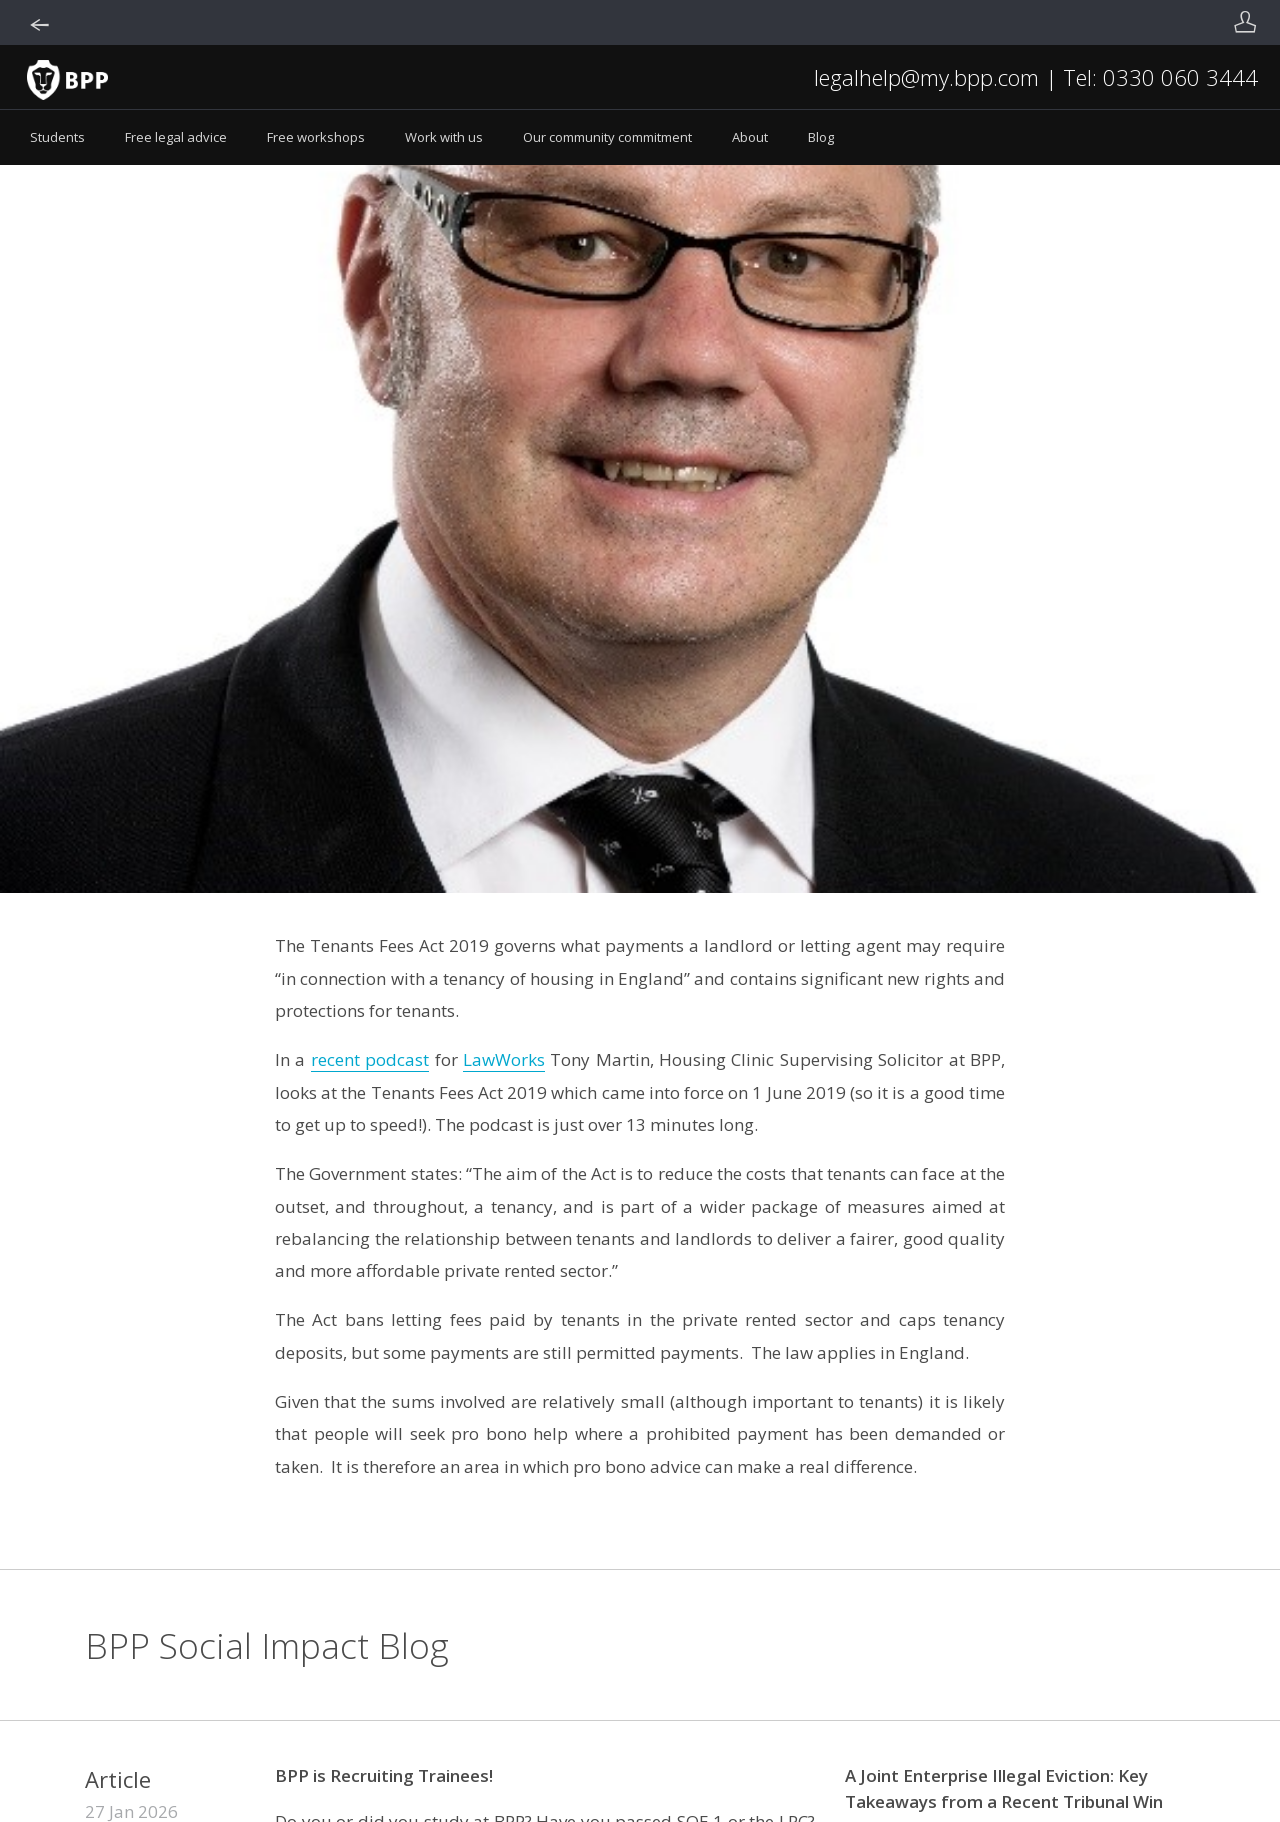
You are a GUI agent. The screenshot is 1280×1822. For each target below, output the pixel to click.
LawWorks (504, 1059)
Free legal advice (176, 137)
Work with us (444, 137)
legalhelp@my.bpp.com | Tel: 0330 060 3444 (1036, 77)
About (750, 137)
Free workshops (316, 137)
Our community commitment (607, 137)
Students (57, 137)
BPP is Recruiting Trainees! (384, 1775)
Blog (821, 137)
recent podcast (370, 1059)
